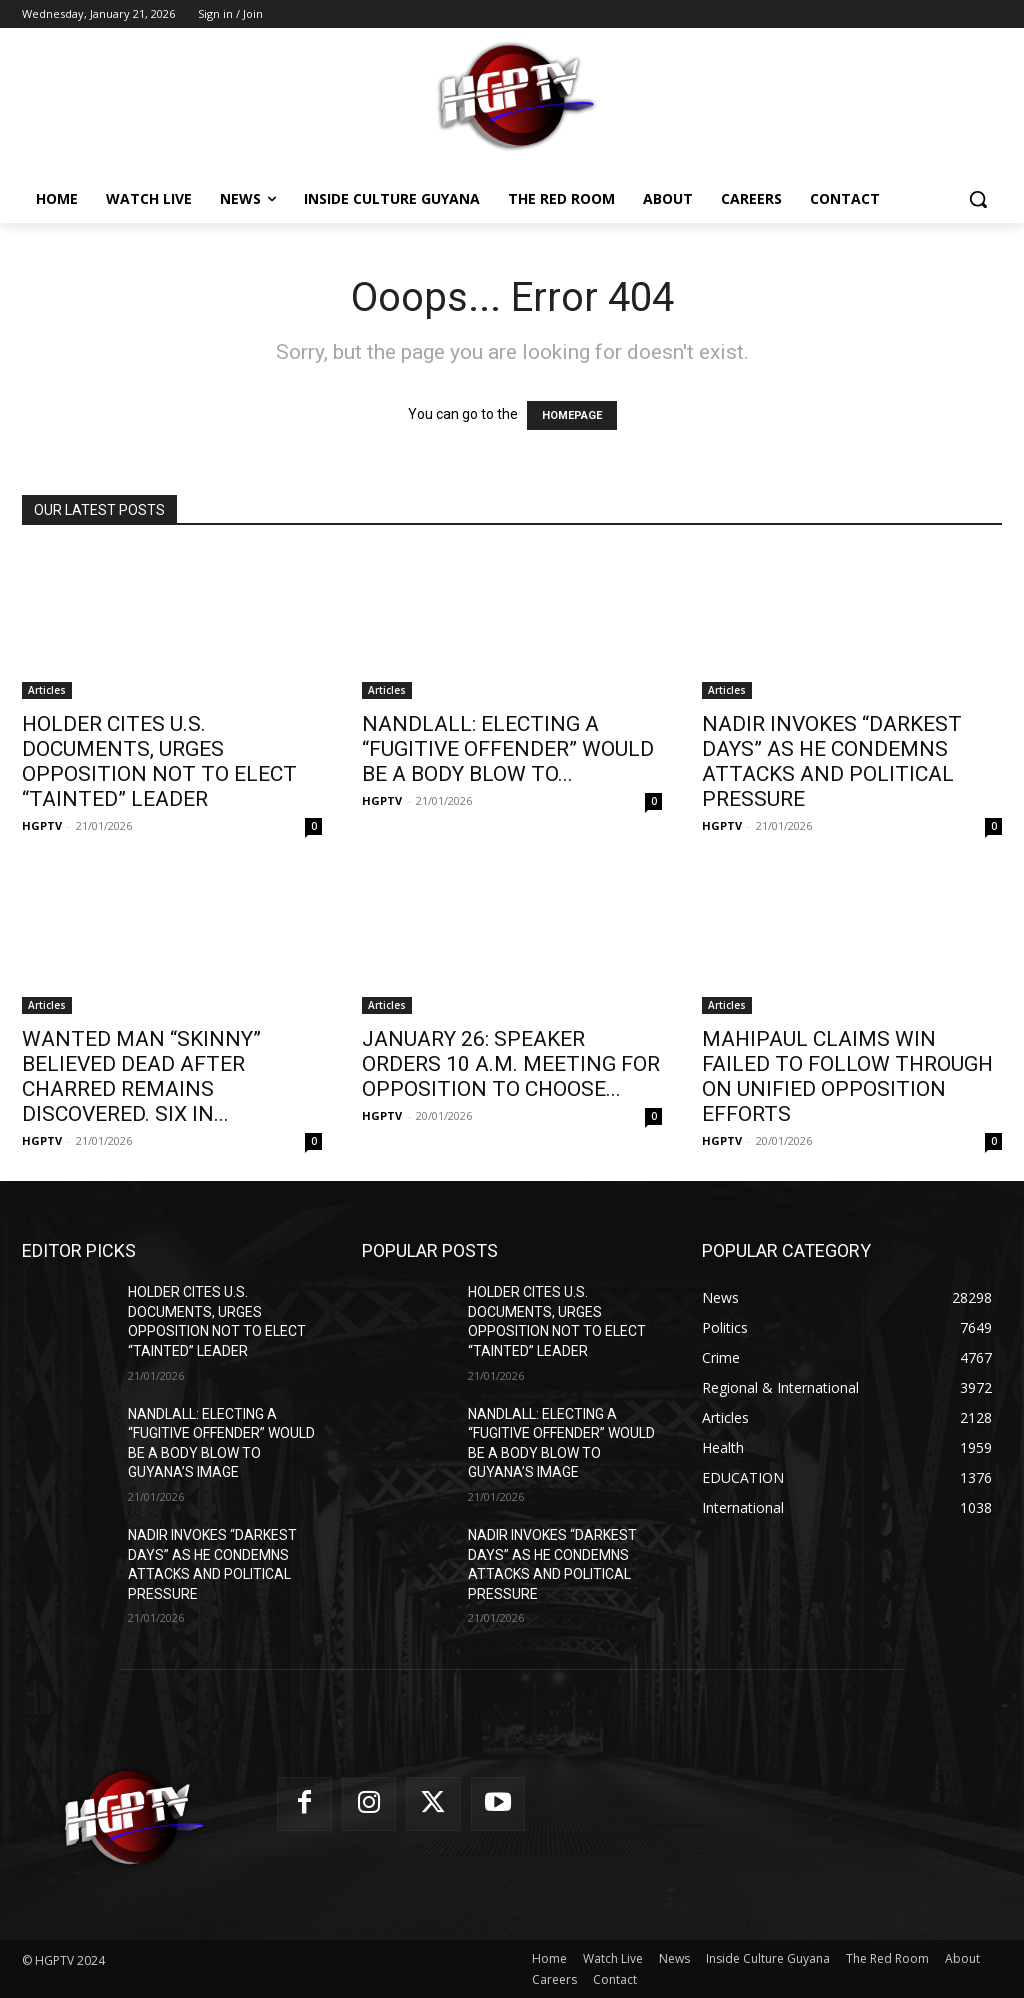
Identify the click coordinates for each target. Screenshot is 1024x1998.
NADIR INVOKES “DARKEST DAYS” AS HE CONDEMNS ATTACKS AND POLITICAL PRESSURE (832, 761)
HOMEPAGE (572, 415)
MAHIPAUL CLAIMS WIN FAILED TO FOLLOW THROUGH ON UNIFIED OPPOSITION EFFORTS (847, 1076)
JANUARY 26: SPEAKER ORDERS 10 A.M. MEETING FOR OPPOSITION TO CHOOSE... (511, 1064)
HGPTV (42, 825)
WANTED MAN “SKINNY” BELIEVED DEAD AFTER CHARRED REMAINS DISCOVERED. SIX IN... (141, 1076)
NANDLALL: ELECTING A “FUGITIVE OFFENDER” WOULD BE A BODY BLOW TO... (508, 749)
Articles (47, 690)
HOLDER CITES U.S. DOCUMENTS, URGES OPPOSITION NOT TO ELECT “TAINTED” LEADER (159, 761)
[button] (978, 199)
